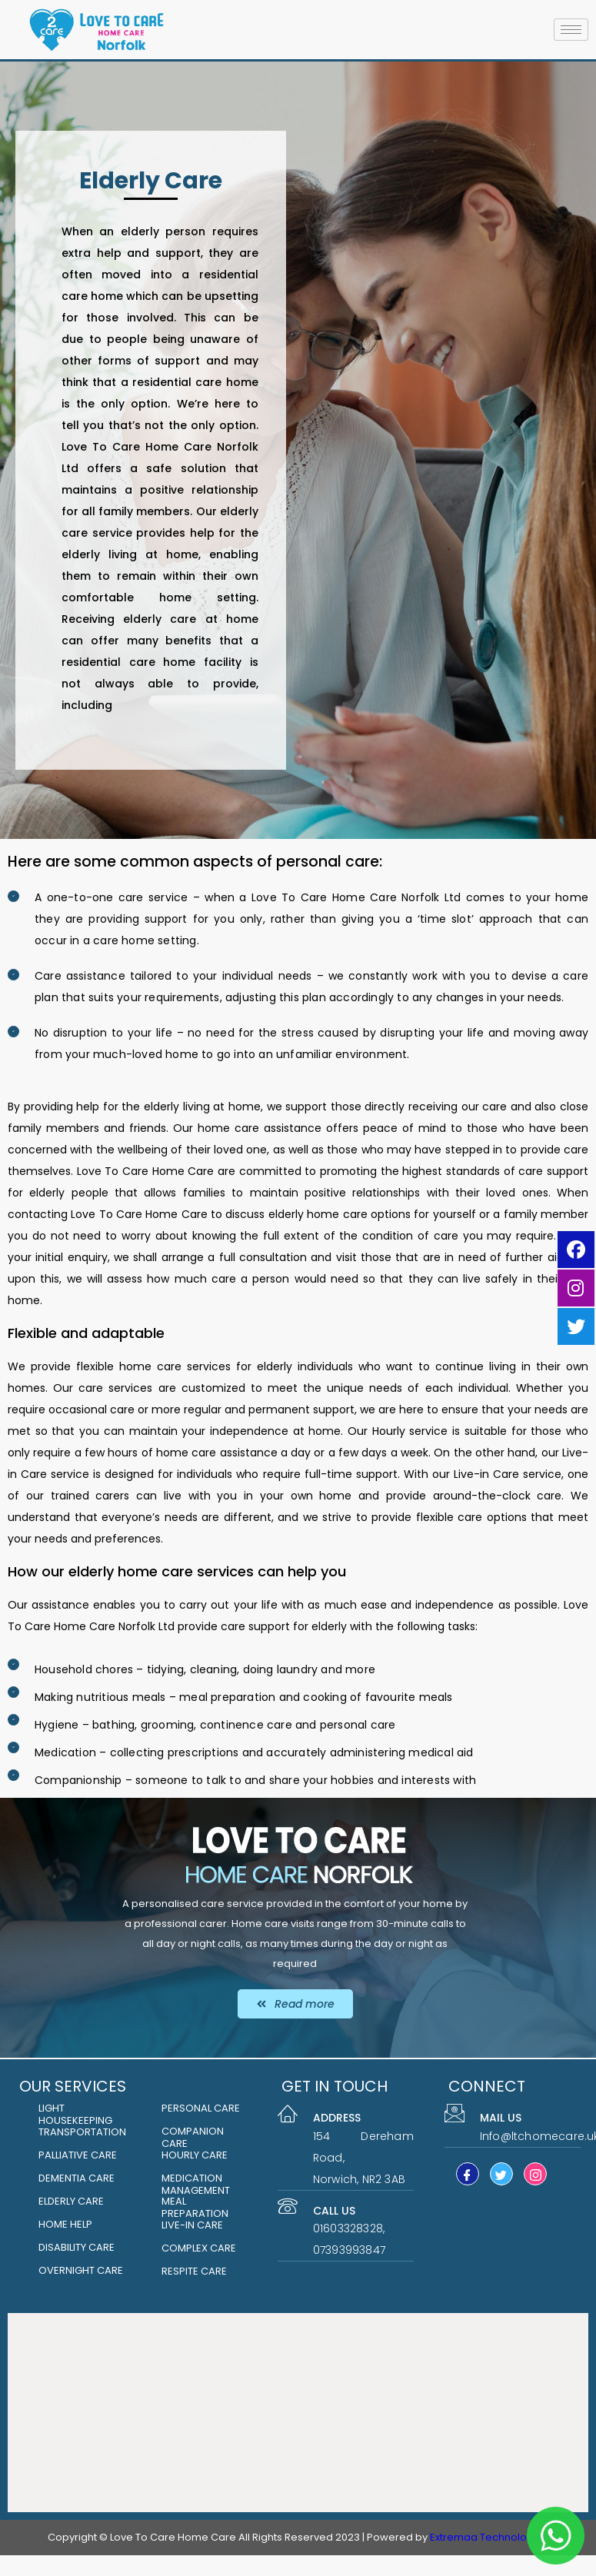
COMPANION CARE (192, 2137)
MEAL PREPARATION (194, 2207)
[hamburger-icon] (571, 29)
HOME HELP (65, 2224)
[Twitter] (501, 2173)
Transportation (82, 2132)
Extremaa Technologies (489, 2537)
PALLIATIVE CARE (77, 2155)
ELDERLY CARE (71, 2201)
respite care (194, 2271)
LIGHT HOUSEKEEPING (75, 2114)
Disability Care (76, 2247)
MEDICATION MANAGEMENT (195, 2184)
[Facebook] (467, 2173)
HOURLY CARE (194, 2155)
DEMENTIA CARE (76, 2178)
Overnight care (80, 2270)
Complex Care (198, 2248)
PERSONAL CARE (200, 2108)
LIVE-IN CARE (192, 2225)
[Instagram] (535, 2173)
